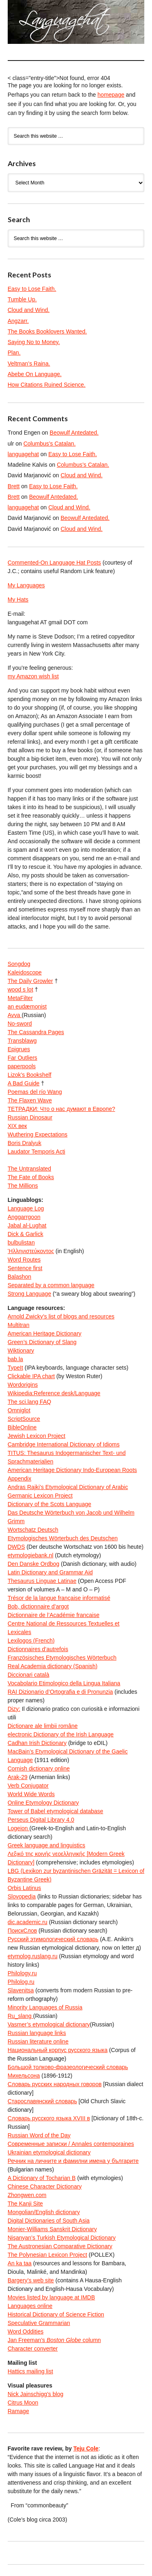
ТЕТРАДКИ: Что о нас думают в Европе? (61, 1109)
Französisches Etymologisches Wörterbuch (62, 1657)
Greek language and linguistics (46, 1845)
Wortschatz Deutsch (33, 1529)
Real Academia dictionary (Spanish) (53, 1666)
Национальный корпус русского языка (57, 2050)
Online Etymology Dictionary (43, 1802)
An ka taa (20, 2263)
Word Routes (24, 1259)
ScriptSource (24, 1419)
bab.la (15, 1359)
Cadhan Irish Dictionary (37, 1743)
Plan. (14, 352)
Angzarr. (18, 321)
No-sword (20, 1023)
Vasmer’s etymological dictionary (49, 2024)
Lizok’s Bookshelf (29, 1075)
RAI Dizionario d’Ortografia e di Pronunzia (60, 1691)
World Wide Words (31, 1794)
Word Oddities (25, 2331)
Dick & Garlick (25, 1234)
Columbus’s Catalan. (50, 443)
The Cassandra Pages (36, 1032)
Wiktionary (21, 1350)
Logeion (19, 1828)
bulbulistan (21, 1242)
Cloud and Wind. (29, 310)
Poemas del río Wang (35, 1092)
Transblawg (22, 1040)
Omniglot (19, 1410)
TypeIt (15, 1367)
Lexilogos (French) (31, 1640)
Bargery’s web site (31, 2280)
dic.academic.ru (27, 1922)
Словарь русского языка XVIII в (49, 2118)
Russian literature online (38, 2041)
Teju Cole (85, 2448)
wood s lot (20, 989)
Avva (15, 1015)
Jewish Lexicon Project (36, 1436)
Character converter (33, 2348)
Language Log (26, 1208)
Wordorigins (23, 1384)
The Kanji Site (25, 2203)
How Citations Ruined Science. (47, 384)
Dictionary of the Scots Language (49, 1504)
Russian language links (37, 2033)
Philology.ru (22, 1973)
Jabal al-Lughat (27, 1225)
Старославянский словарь (42, 2101)
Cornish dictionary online (39, 1768)
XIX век (17, 1126)
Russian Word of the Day (39, 2135)
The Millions (23, 1185)
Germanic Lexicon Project (40, 1495)
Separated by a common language (51, 1285)
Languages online (30, 2306)
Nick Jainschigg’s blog (35, 2394)
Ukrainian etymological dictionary (49, 2152)
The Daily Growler (30, 981)
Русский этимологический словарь (53, 1939)
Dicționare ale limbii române (43, 1726)
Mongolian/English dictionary (44, 2212)
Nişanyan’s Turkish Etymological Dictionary (62, 2237)
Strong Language (29, 1293)
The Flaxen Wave (30, 1100)
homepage (111, 94)
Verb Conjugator (28, 1785)
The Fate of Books (31, 1177)
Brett (14, 486)
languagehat (23, 454)
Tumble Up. (22, 299)
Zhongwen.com (27, 2195)
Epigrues (19, 1049)
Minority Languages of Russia (45, 2007)
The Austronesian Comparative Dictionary (60, 2246)
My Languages (26, 585)
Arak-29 (18, 1777)
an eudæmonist (27, 1006)
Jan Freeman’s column (54, 2340)
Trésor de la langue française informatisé (59, 1598)
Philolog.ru (21, 1982)
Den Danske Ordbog (34, 1564)
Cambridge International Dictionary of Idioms (64, 1444)
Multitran (19, 1325)
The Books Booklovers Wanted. (47, 331)
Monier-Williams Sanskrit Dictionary (52, 2229)
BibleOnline (22, 1427)
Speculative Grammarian (39, 2323)
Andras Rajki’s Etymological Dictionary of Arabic (68, 1487)
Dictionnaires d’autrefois (38, 1649)
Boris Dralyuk (24, 1143)
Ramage (18, 2411)
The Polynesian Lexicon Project (47, 2254)
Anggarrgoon (24, 1217)
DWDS (16, 1546)
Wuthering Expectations (38, 1134)
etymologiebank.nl (31, 1555)
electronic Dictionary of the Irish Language (60, 1734)
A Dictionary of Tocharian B (42, 2178)
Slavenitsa (21, 1990)
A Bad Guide (24, 1083)
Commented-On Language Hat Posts (54, 562)
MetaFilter (20, 998)
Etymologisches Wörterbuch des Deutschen (63, 1538)
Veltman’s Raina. (29, 363)
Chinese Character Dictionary (45, 2186)
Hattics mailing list (30, 2371)
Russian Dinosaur (30, 1117)
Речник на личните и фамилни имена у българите (73, 2161)
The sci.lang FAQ (29, 1401)
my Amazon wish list (33, 676)
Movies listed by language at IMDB (51, 2297)
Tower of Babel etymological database (55, 1811)
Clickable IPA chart (31, 1376)
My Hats (18, 599)
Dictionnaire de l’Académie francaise (53, 1615)
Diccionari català (28, 1674)
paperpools (22, 1066)
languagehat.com (16, 24)
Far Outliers (22, 1057)
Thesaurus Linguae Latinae (42, 1581)
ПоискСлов (22, 1930)
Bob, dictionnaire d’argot (38, 1606)
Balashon (19, 1276)
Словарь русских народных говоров (55, 2084)
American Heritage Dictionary (44, 1333)
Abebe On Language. (35, 374)
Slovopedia (22, 1896)
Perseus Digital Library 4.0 (41, 1819)
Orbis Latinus (24, 1888)
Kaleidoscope (25, 972)
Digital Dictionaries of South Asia (49, 2220)
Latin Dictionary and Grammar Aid (50, 1572)
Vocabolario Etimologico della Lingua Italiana (64, 1683)
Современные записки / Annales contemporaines (71, 2144)
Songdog (19, 964)
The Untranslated (29, 1168)
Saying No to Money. (34, 342)
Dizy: (14, 1709)
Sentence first (25, 1268)
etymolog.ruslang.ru (33, 1956)
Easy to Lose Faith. (32, 289)
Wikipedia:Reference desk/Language (54, 1393)
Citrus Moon (23, 2402)
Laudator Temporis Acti (36, 1151)
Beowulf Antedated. (74, 432)
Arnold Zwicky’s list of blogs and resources (61, 1316)
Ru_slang (20, 2016)
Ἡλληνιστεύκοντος (31, 1251)
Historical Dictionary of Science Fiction (56, 2314)
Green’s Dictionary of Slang (42, 1342)
